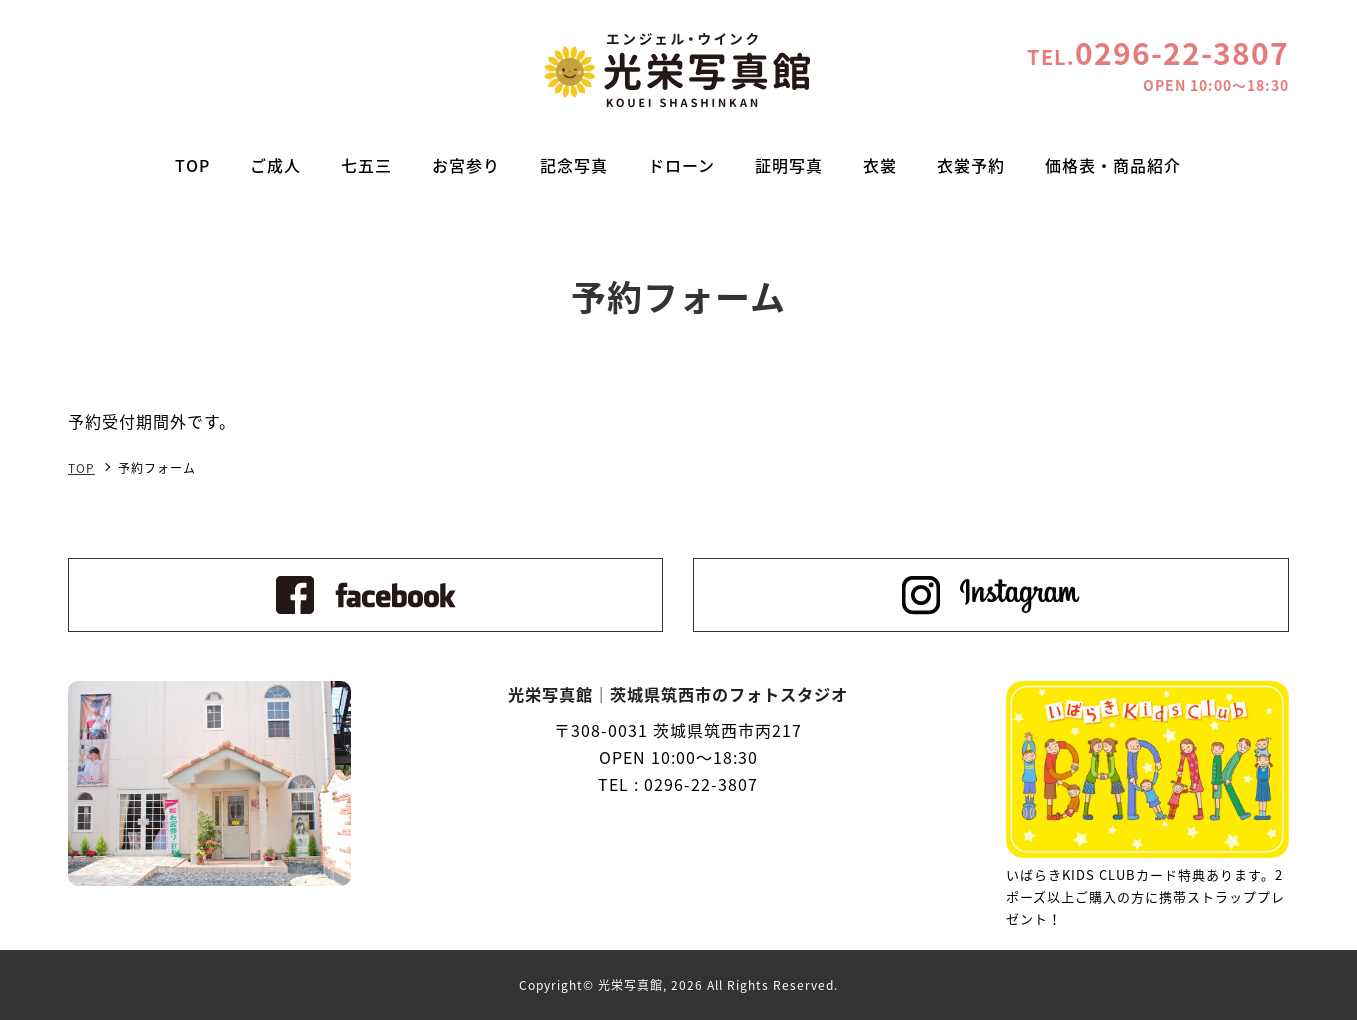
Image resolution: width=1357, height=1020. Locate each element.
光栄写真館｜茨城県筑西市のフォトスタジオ (678, 70)
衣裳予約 (971, 165)
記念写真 (574, 165)
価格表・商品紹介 (1113, 165)
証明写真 (789, 165)
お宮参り (466, 165)
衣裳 (880, 165)
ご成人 (275, 165)
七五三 (366, 165)
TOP (192, 165)
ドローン (681, 165)
